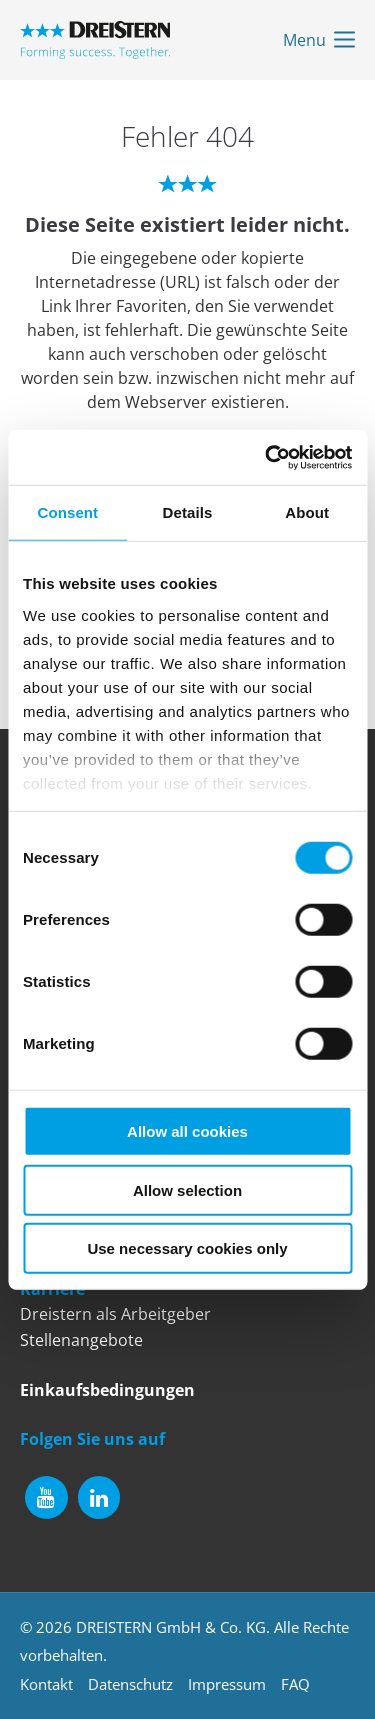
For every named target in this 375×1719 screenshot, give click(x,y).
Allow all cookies (187, 1131)
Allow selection (187, 1189)
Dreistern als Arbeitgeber (115, 1314)
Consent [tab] (67, 512)
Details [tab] (188, 512)
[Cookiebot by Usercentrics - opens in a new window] (267, 457)
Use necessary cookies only (187, 1248)
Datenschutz (130, 1684)
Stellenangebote (81, 1340)
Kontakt (46, 1684)
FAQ (295, 1684)
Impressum (227, 1684)
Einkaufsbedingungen (107, 1390)
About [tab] (307, 512)
